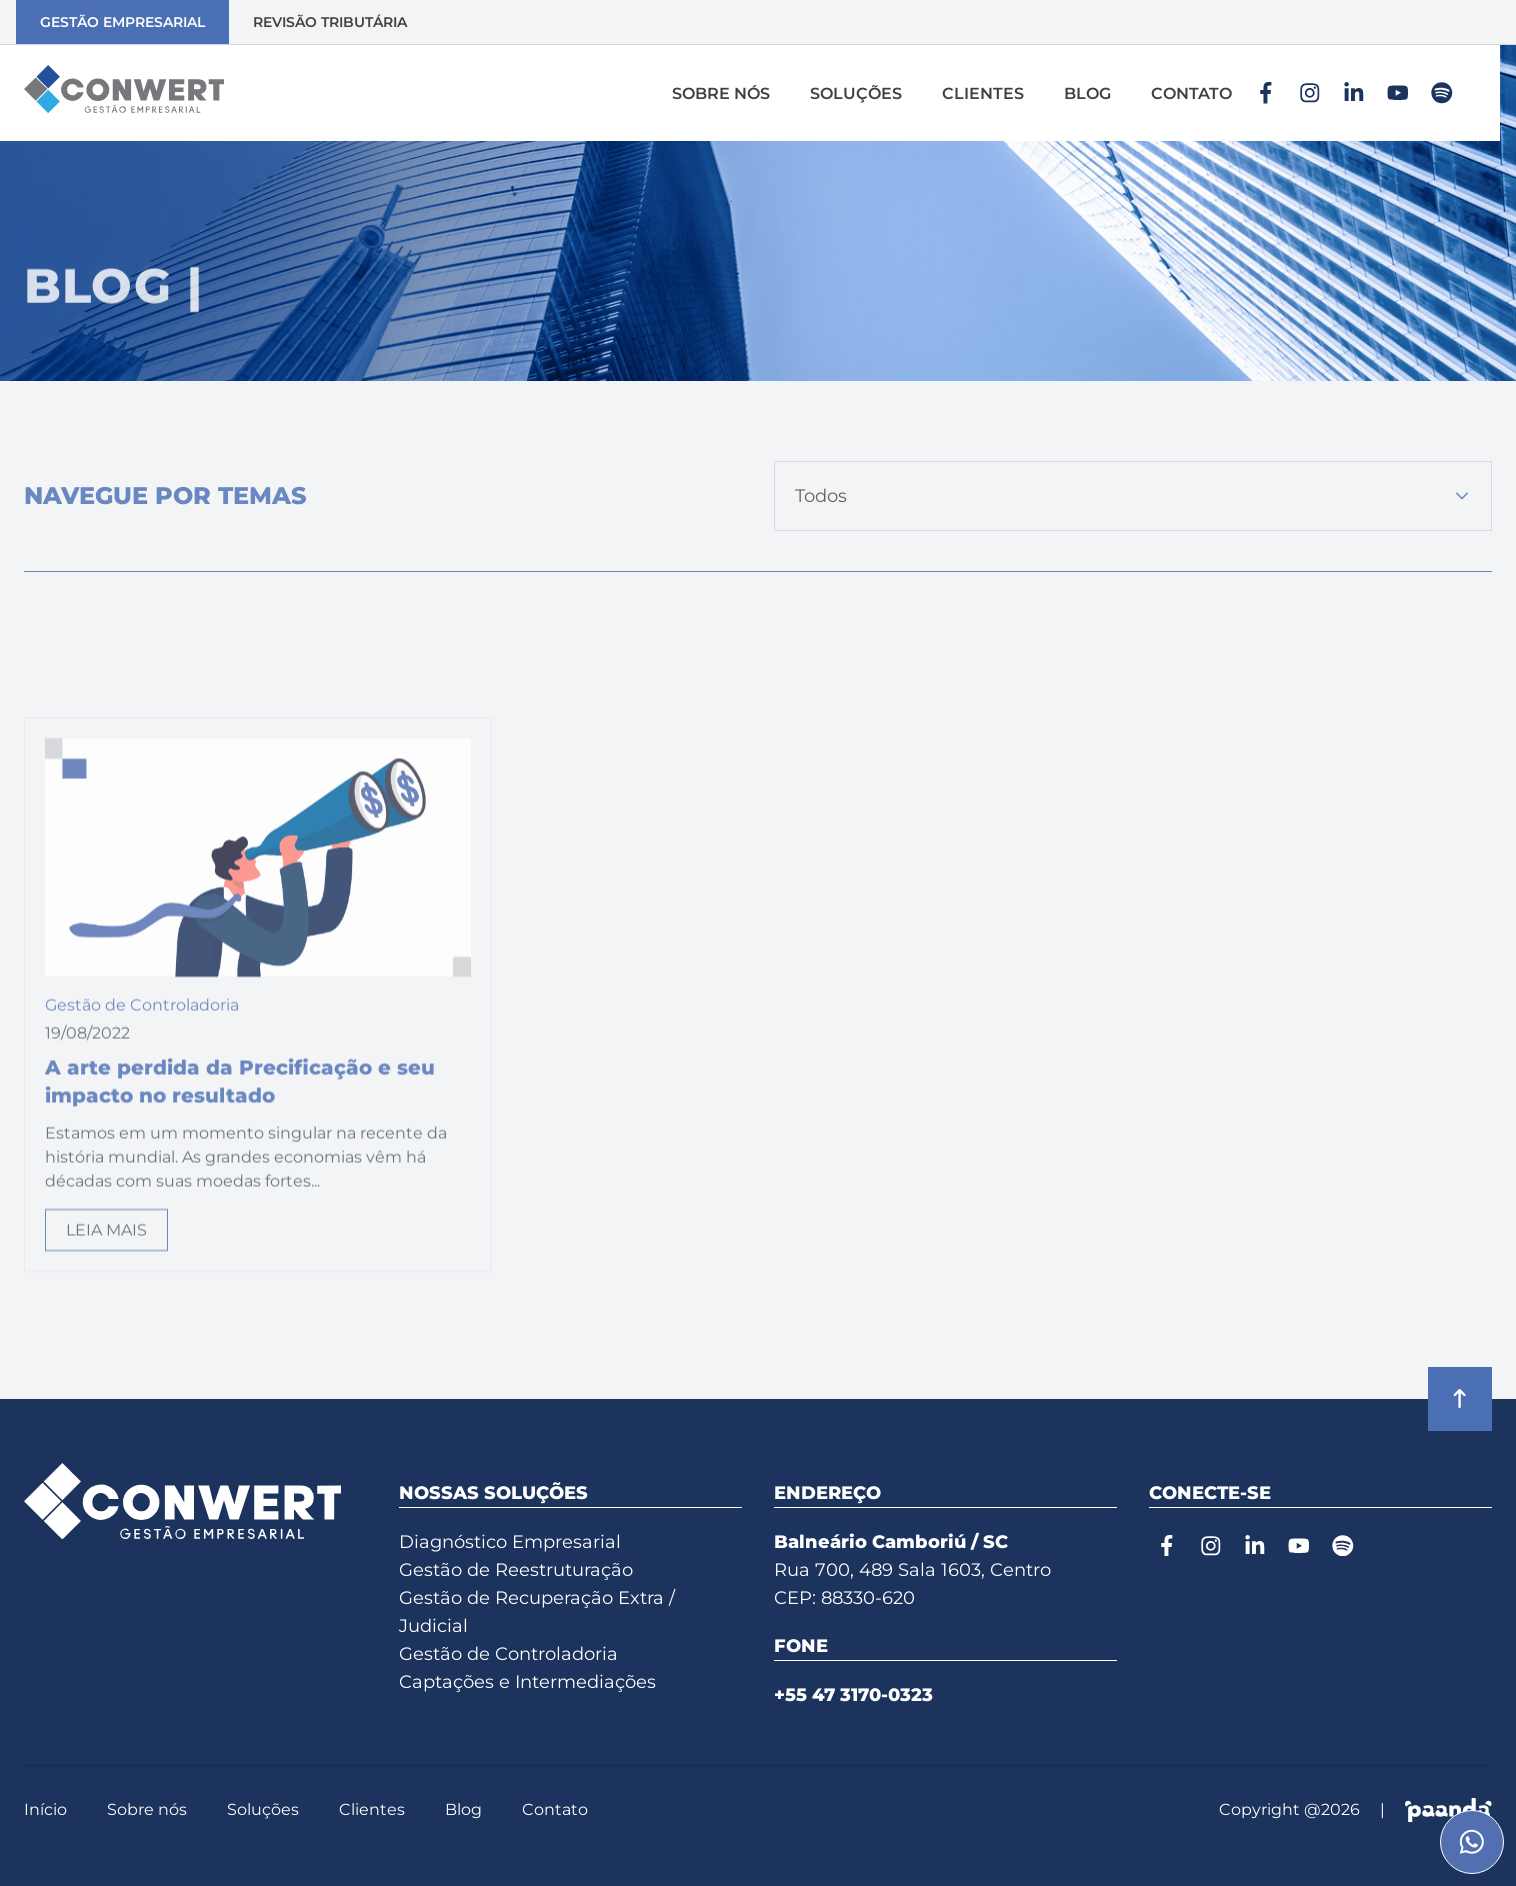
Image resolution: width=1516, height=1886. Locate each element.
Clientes (983, 93)
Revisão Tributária (330, 22)
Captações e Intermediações (527, 1682)
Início (45, 1809)
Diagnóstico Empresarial (510, 1542)
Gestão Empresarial (122, 22)
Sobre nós (721, 93)
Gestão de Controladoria (508, 1654)
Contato (1191, 93)
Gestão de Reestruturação (516, 1570)
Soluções (856, 93)
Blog (1087, 93)
